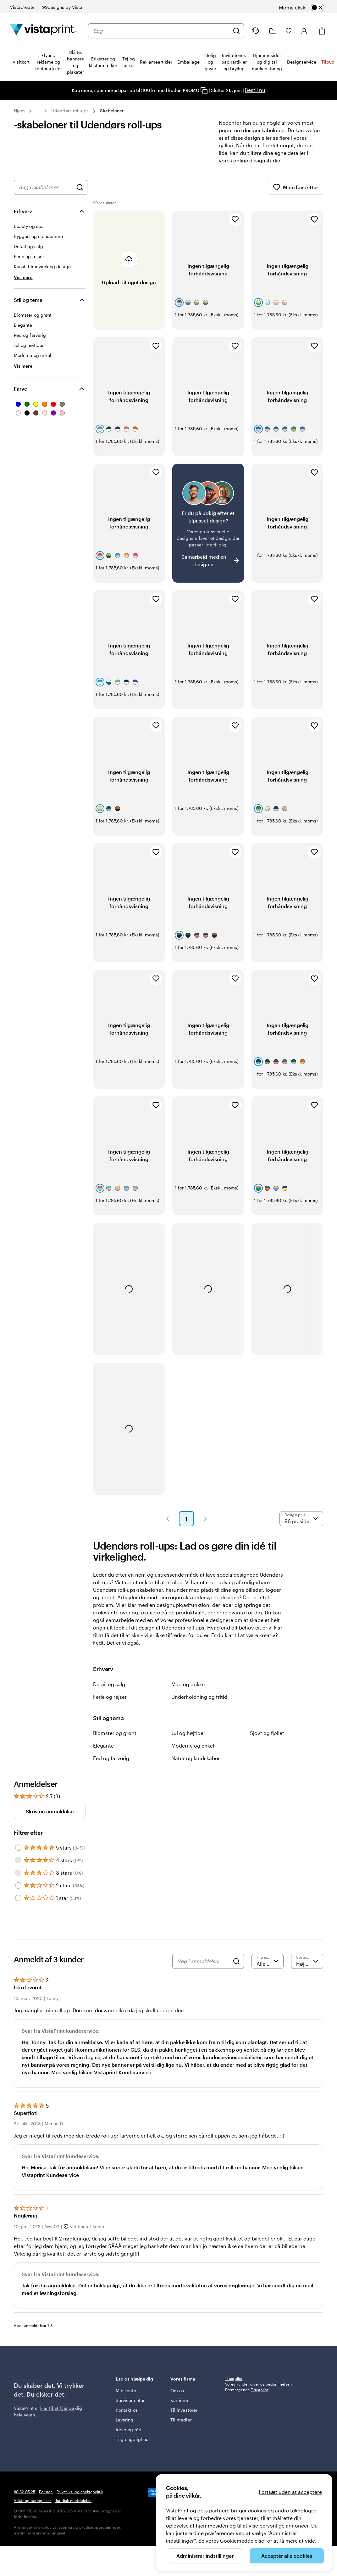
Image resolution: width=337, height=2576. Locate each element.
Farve (20, 396)
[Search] (236, 1969)
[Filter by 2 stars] (18, 1893)
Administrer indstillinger (205, 2556)
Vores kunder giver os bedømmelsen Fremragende (258, 2394)
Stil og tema (28, 307)
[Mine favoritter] (288, 31)
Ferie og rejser (110, 1704)
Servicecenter (130, 2407)
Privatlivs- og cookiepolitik (80, 2499)
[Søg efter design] (80, 195)
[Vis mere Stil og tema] (23, 373)
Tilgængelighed (132, 2446)
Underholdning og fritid (199, 1704)
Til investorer (183, 2417)
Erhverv (23, 219)
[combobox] (161, 31)
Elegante (103, 1753)
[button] (167, 1526)
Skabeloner (112, 110)
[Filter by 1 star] (18, 1905)
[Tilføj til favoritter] (235, 227)
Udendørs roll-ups (70, 110)
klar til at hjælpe (57, 2415)
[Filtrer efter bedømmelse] (267, 1968)
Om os (177, 2398)
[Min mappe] (273, 31)
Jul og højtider (188, 1740)
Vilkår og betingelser (33, 2508)
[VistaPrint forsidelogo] (43, 30)
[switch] (309, 7)
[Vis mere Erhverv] (23, 284)
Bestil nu (255, 90)
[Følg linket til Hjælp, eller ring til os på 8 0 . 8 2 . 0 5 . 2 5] (255, 30)
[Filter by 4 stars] (18, 1868)
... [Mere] (38, 110)
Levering (125, 2427)
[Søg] (236, 31)
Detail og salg (109, 1692)
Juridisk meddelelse (73, 2508)
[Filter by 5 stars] (18, 1855)
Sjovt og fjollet (267, 1740)
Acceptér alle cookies (286, 2556)
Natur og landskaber (195, 1766)
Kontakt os (127, 2417)
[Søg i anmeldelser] (203, 1969)
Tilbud (327, 62)
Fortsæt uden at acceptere (290, 2492)
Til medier (181, 2427)
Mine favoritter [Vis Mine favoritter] (295, 195)
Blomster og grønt (114, 1740)
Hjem (19, 110)
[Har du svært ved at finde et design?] (208, 530)
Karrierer (179, 2407)
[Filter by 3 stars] (18, 1880)
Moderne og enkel (192, 1753)
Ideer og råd (128, 2437)
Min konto (126, 2398)
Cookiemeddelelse (242, 2541)
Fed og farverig (111, 1766)
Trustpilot (233, 2386)
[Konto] (304, 30)
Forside (46, 2499)
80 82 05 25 (24, 2499)
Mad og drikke (188, 1692)
